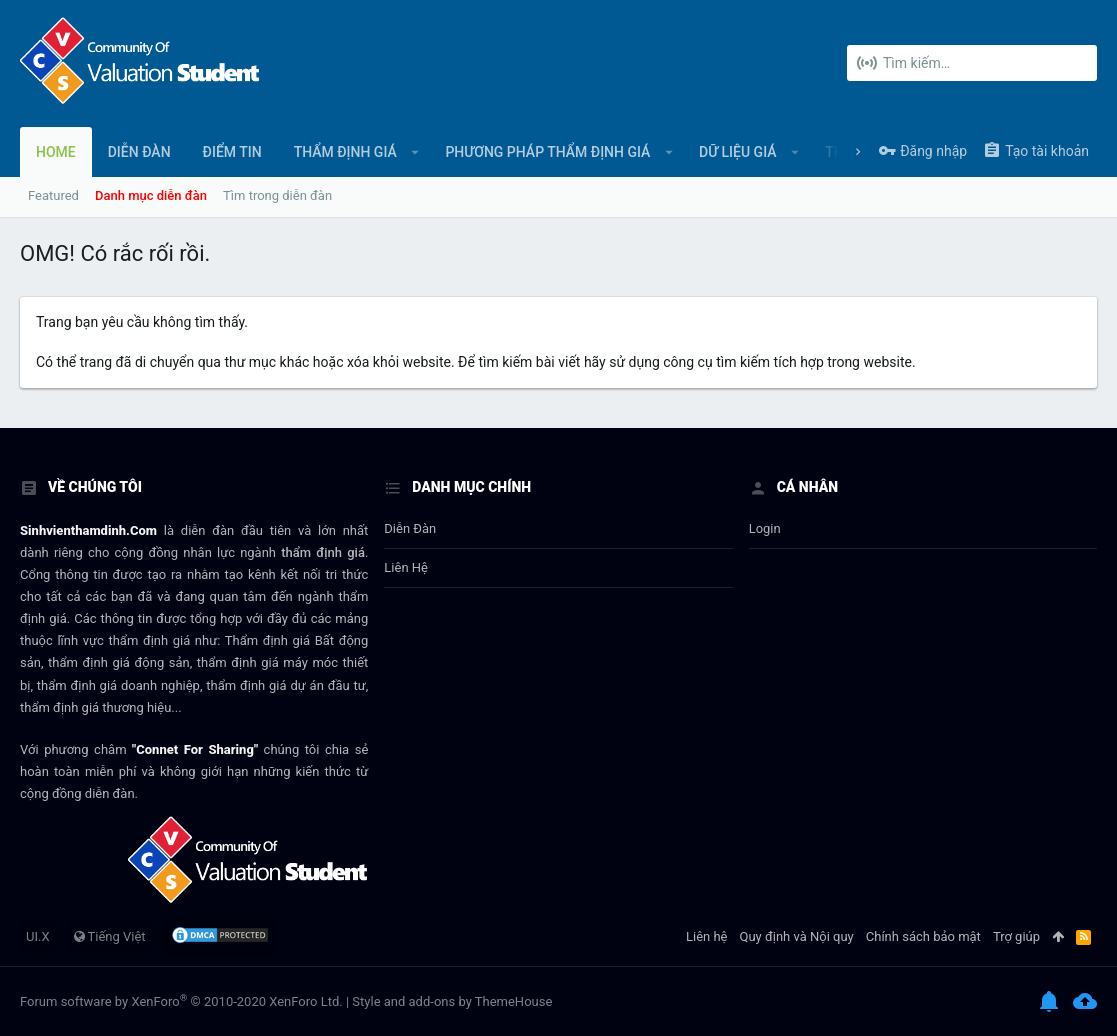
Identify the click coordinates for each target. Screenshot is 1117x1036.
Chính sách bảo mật (923, 936)
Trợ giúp (1016, 936)
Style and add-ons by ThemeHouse (452, 1001)
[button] (415, 152)
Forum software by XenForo (181, 1001)
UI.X (38, 936)
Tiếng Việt (110, 936)
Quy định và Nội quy (797, 936)
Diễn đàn (410, 528)
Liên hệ (406, 567)
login (765, 528)
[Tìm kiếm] (972, 63)
